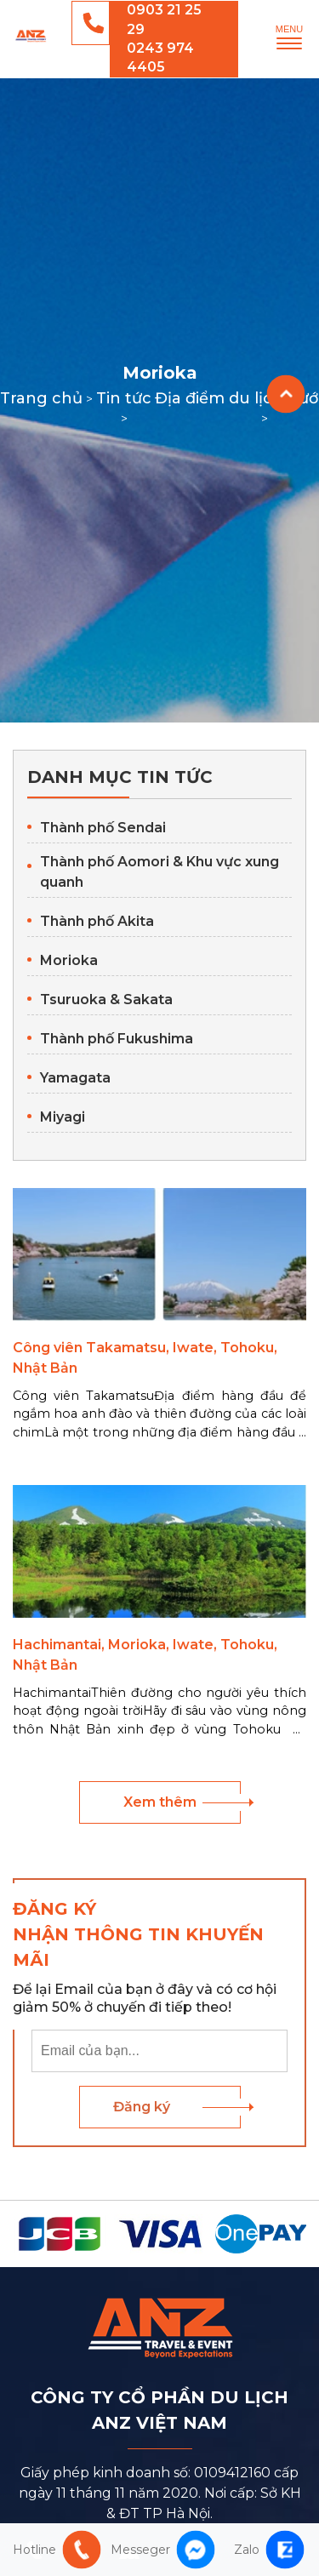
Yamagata (75, 1078)
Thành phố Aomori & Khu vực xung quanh (159, 872)
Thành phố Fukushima (116, 1039)
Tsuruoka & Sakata (106, 999)
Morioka (69, 960)
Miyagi (62, 1117)
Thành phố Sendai (103, 828)
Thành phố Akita (97, 921)
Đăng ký (141, 2107)
